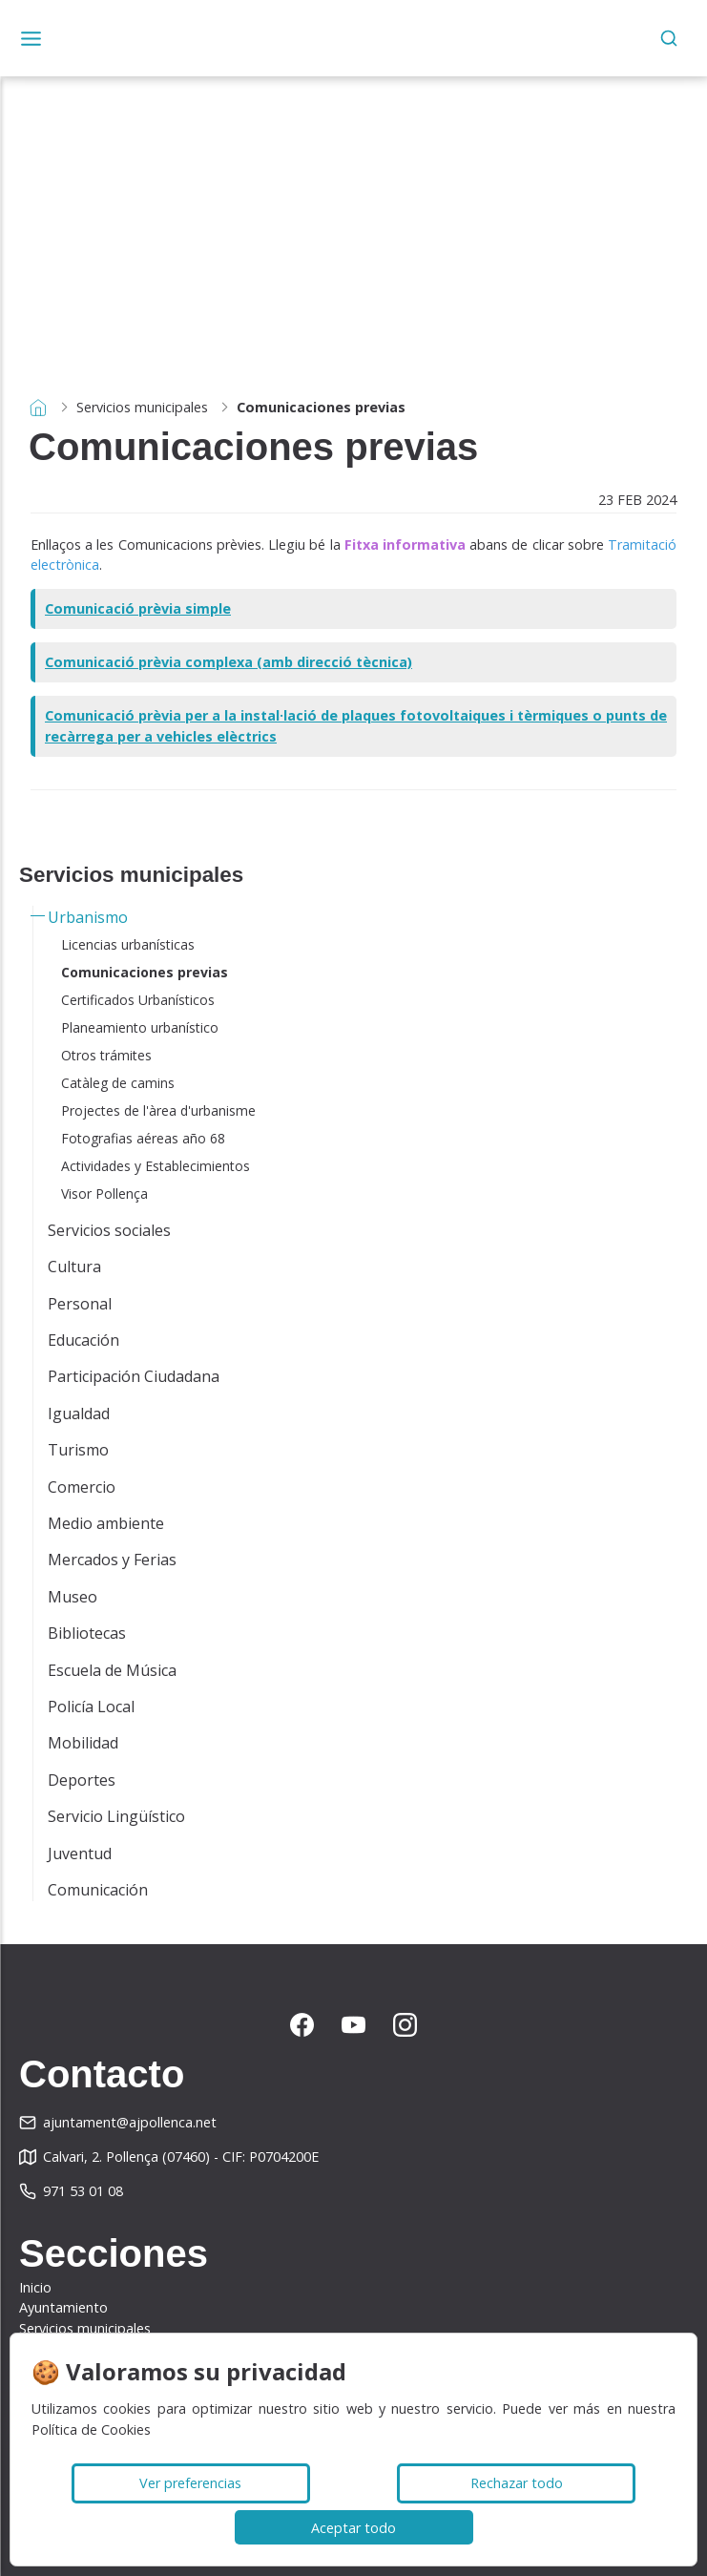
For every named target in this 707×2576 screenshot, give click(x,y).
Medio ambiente (106, 1523)
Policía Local (91, 1706)
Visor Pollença (104, 1193)
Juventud (80, 1853)
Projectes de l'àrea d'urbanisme (158, 1110)
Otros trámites (106, 1055)
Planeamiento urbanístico (139, 1027)
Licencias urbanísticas (128, 944)
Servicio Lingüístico (116, 1816)
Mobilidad (83, 1742)
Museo (72, 1596)
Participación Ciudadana (133, 1376)
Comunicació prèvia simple (138, 608)
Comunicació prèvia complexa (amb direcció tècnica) (228, 662)
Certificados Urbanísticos (138, 1000)
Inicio (35, 2287)
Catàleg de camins (118, 1083)
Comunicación (98, 1889)
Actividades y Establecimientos (155, 1166)
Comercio (81, 1486)
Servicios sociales (109, 1230)
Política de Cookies (91, 2429)
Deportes (81, 1780)
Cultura (74, 1266)
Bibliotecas (87, 1633)
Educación (83, 1340)
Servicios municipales (142, 407)
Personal (80, 1303)
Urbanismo (88, 917)
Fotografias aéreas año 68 (143, 1138)
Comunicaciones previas (144, 972)
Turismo (78, 1449)
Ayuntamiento (63, 2307)
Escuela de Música (112, 1670)
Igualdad (79, 1413)
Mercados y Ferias (112, 1559)
